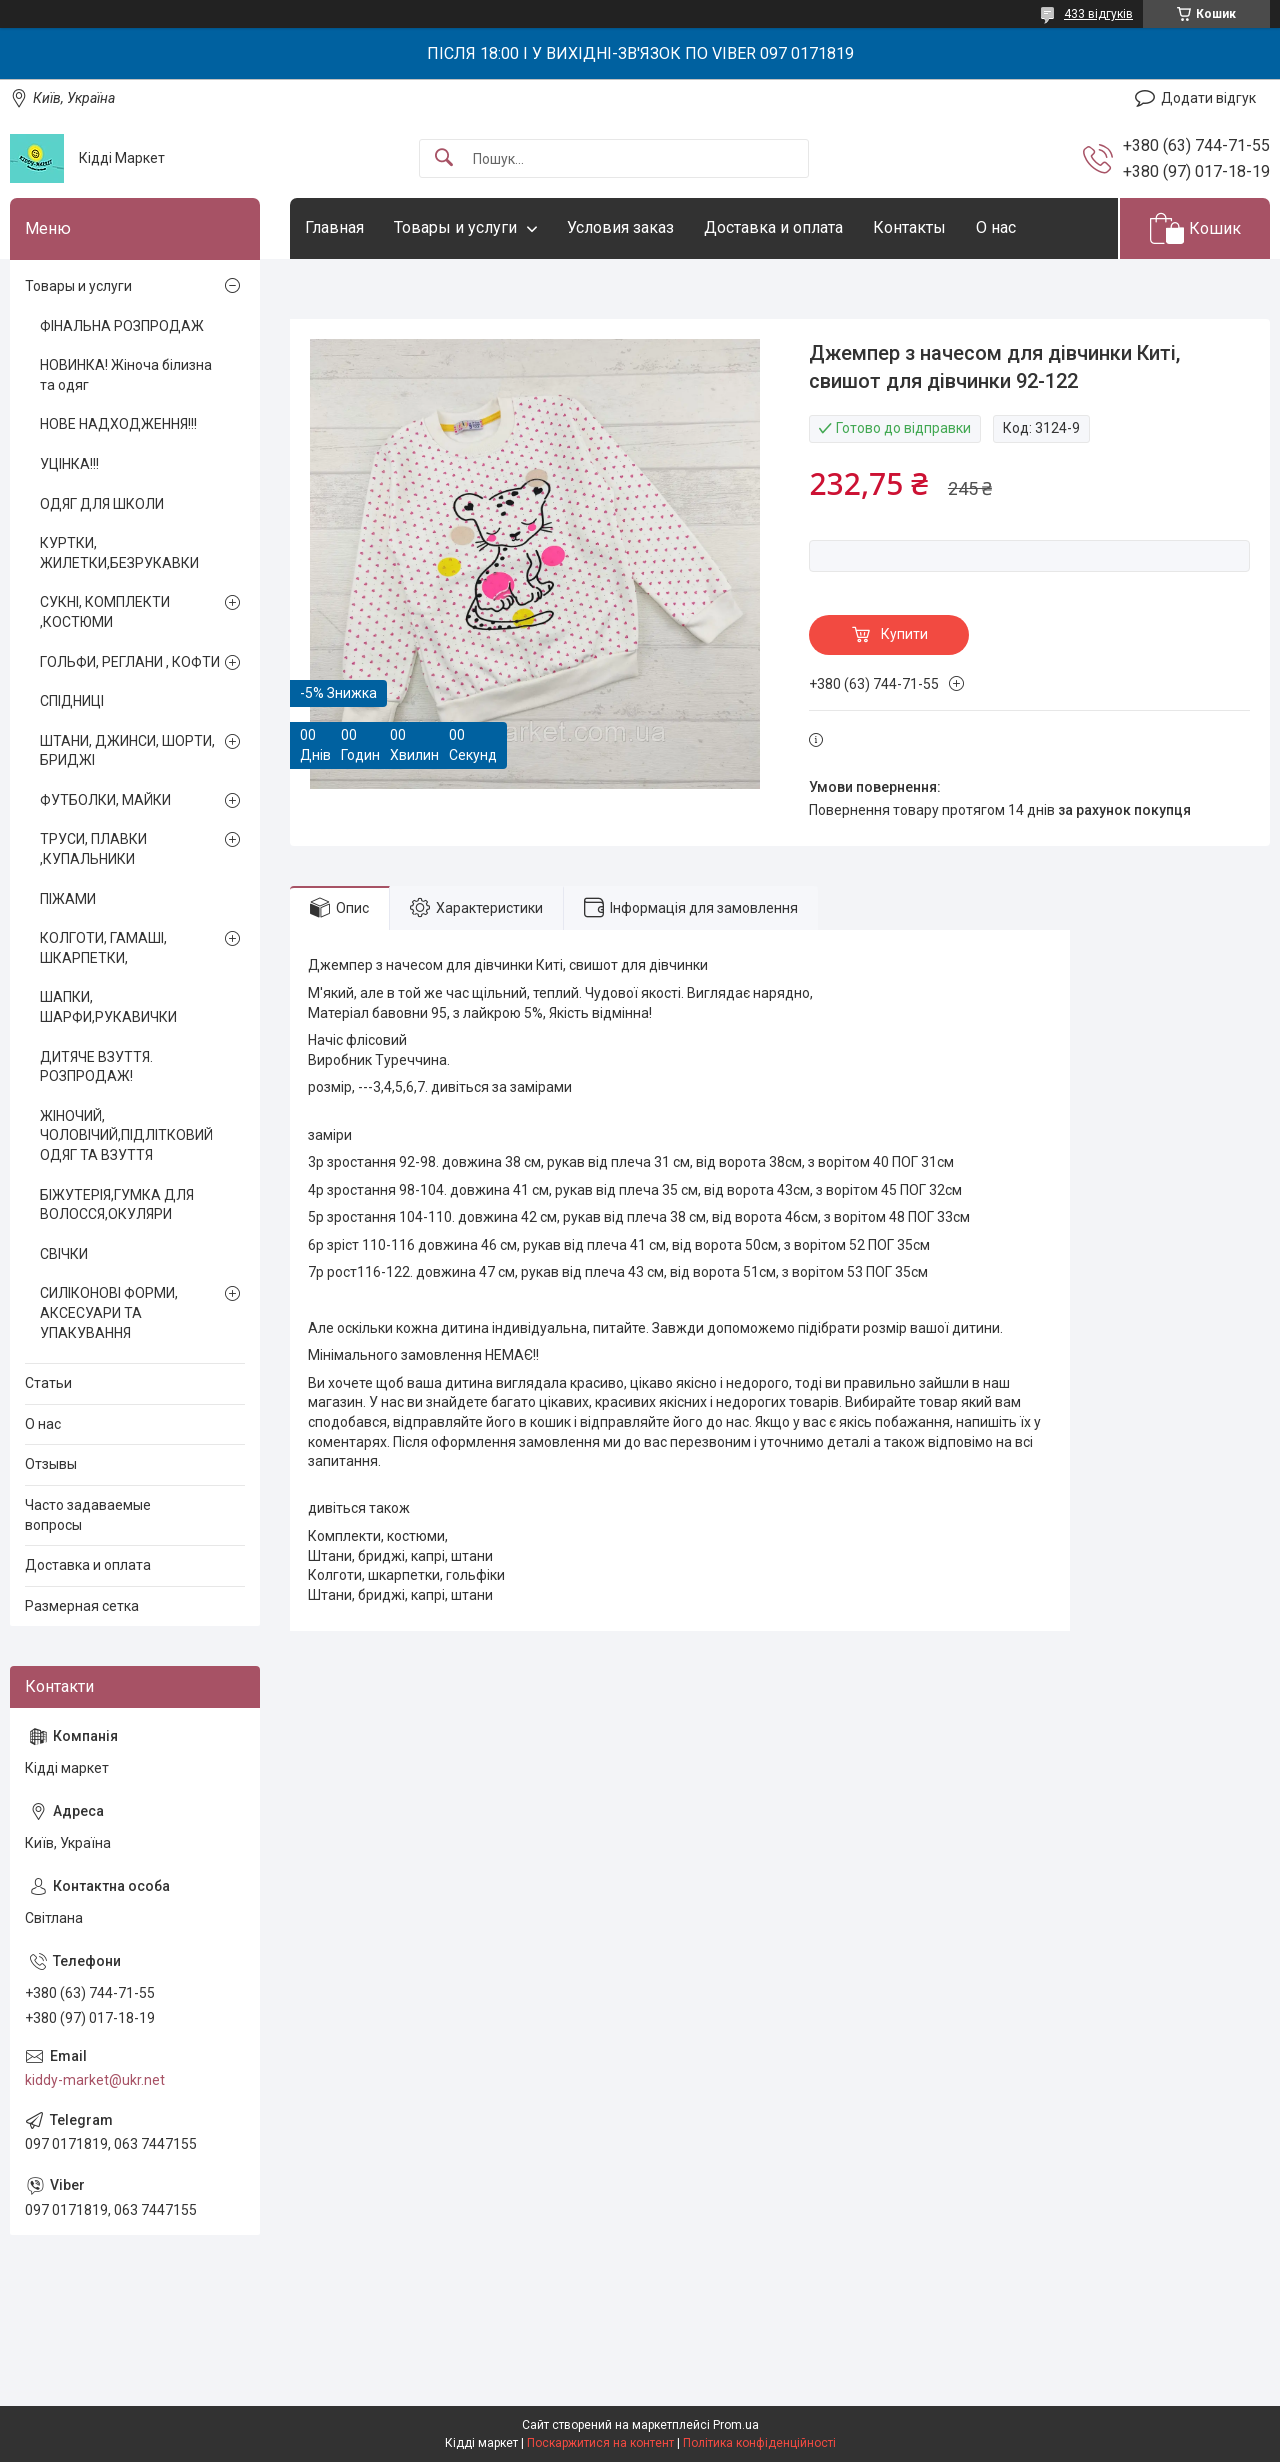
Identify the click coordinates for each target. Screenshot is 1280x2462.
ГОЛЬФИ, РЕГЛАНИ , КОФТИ (130, 662)
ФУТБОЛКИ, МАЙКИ (105, 800)
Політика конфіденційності (759, 2443)
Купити (904, 634)
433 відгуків (1098, 14)
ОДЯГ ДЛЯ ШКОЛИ (102, 504)
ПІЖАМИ (68, 899)
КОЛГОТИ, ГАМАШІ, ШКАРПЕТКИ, (103, 948)
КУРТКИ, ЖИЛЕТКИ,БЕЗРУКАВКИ (119, 553)
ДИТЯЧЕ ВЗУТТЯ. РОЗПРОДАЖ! (96, 1067)
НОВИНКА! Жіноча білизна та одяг (126, 375)
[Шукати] (444, 158)
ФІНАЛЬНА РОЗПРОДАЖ (122, 326)
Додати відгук (1208, 98)
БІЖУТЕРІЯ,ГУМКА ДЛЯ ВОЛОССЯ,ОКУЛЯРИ (117, 1205)
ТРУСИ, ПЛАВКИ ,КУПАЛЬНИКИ (93, 849)
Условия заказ (620, 227)
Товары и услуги (455, 227)
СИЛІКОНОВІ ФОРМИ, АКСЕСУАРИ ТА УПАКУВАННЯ (109, 1312)
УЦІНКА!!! (69, 464)
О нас (996, 227)
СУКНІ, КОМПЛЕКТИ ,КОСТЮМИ (105, 612)
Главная (334, 227)
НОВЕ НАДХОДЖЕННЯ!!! (118, 424)
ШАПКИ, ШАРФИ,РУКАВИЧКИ (108, 1007)
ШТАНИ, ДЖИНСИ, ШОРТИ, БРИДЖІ (127, 751)
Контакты (909, 227)
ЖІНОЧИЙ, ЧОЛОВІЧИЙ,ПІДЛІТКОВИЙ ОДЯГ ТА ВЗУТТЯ (126, 1135)
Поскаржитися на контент (600, 2443)
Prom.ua (736, 2425)
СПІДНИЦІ (72, 701)
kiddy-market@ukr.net (95, 2080)
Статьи (48, 1383)
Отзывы (51, 1464)
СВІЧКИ (64, 1254)
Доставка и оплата (773, 227)
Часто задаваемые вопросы (88, 1515)
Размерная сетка (82, 1606)
